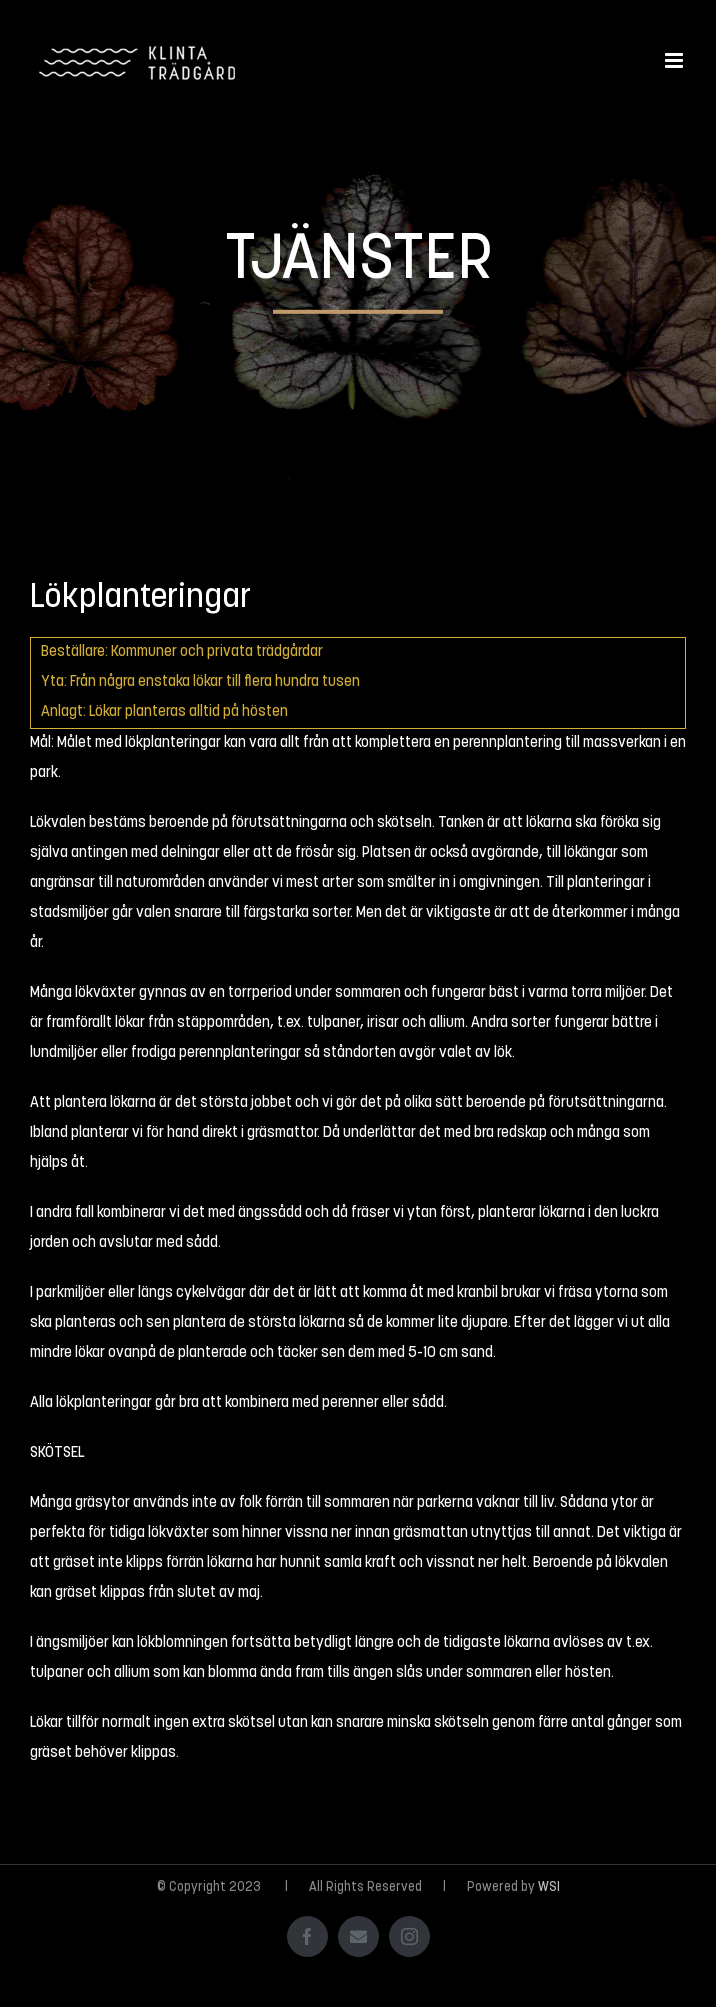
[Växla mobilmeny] (675, 60)
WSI (549, 1887)
